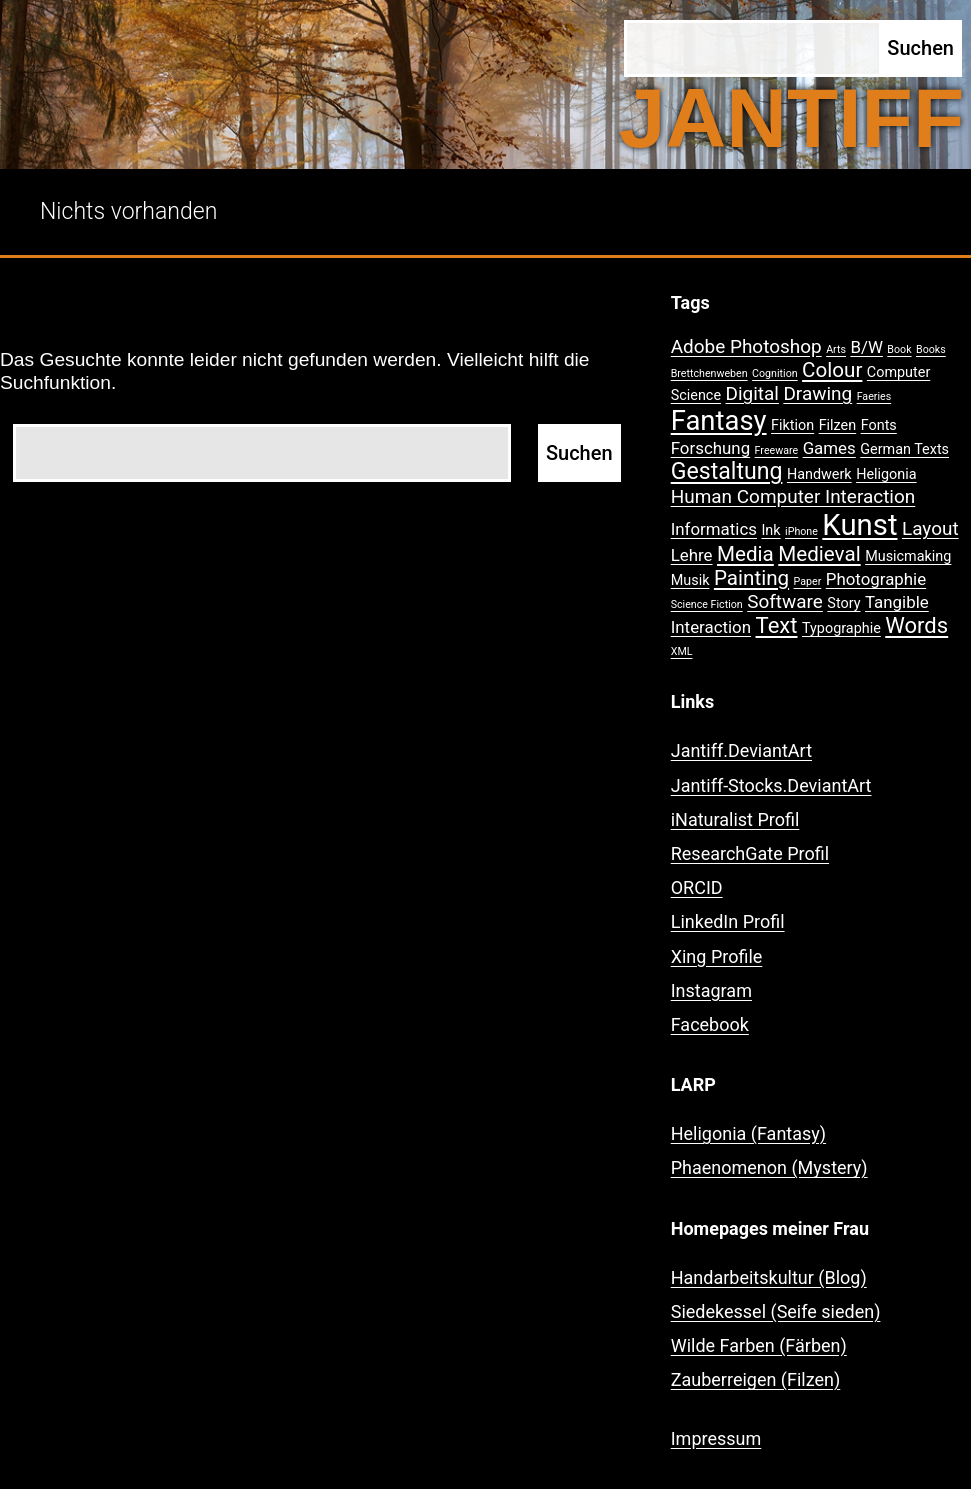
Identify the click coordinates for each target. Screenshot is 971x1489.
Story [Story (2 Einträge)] (843, 603)
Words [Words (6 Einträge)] (916, 625)
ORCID (697, 887)
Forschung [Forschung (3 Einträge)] (710, 448)
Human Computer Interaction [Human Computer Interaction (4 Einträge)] (793, 496)
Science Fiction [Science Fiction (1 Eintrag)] (707, 604)
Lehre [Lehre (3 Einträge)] (692, 555)
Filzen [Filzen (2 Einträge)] (838, 425)
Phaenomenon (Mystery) (769, 1167)
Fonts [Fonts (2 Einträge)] (879, 425)
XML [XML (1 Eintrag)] (682, 651)
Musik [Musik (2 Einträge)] (690, 580)
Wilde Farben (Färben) (759, 1345)
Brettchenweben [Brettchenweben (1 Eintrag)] (709, 373)
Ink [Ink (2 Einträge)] (770, 530)
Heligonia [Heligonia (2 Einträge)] (886, 474)
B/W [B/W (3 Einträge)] (866, 347)
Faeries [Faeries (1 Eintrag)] (874, 396)
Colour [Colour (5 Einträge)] (832, 370)
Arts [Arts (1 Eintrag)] (836, 349)
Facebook (710, 1024)
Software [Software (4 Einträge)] (785, 601)
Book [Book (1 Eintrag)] (899, 349)
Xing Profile (717, 956)
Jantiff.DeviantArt (741, 750)
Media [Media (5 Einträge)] (745, 554)
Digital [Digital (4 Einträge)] (752, 393)
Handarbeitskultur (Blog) (769, 1277)
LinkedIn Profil (728, 921)
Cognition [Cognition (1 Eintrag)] (775, 373)
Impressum (716, 1438)
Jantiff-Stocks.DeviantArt (771, 785)
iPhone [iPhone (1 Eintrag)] (801, 531)
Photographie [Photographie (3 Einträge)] (876, 579)
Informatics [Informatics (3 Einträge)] (714, 529)
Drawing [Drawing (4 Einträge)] (817, 393)
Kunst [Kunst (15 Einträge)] (859, 525)
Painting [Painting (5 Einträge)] (751, 578)
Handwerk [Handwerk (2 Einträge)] (819, 474)
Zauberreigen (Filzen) (756, 1379)
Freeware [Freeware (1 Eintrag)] (777, 450)
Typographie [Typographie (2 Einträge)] (841, 628)
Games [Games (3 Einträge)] (829, 448)
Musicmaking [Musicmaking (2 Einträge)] (908, 556)
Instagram (711, 990)
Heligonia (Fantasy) (748, 1133)
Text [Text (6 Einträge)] (777, 625)
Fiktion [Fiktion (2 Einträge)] (792, 425)
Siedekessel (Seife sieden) (776, 1311)
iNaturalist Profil (735, 819)
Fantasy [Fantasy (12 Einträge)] (719, 421)
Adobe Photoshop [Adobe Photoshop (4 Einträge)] (746, 346)
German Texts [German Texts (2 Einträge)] (904, 449)
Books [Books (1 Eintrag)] (931, 349)
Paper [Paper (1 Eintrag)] (808, 581)
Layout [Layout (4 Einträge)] (930, 528)
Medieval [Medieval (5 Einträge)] (819, 554)
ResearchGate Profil (750, 853)
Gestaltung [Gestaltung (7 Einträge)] (727, 471)
